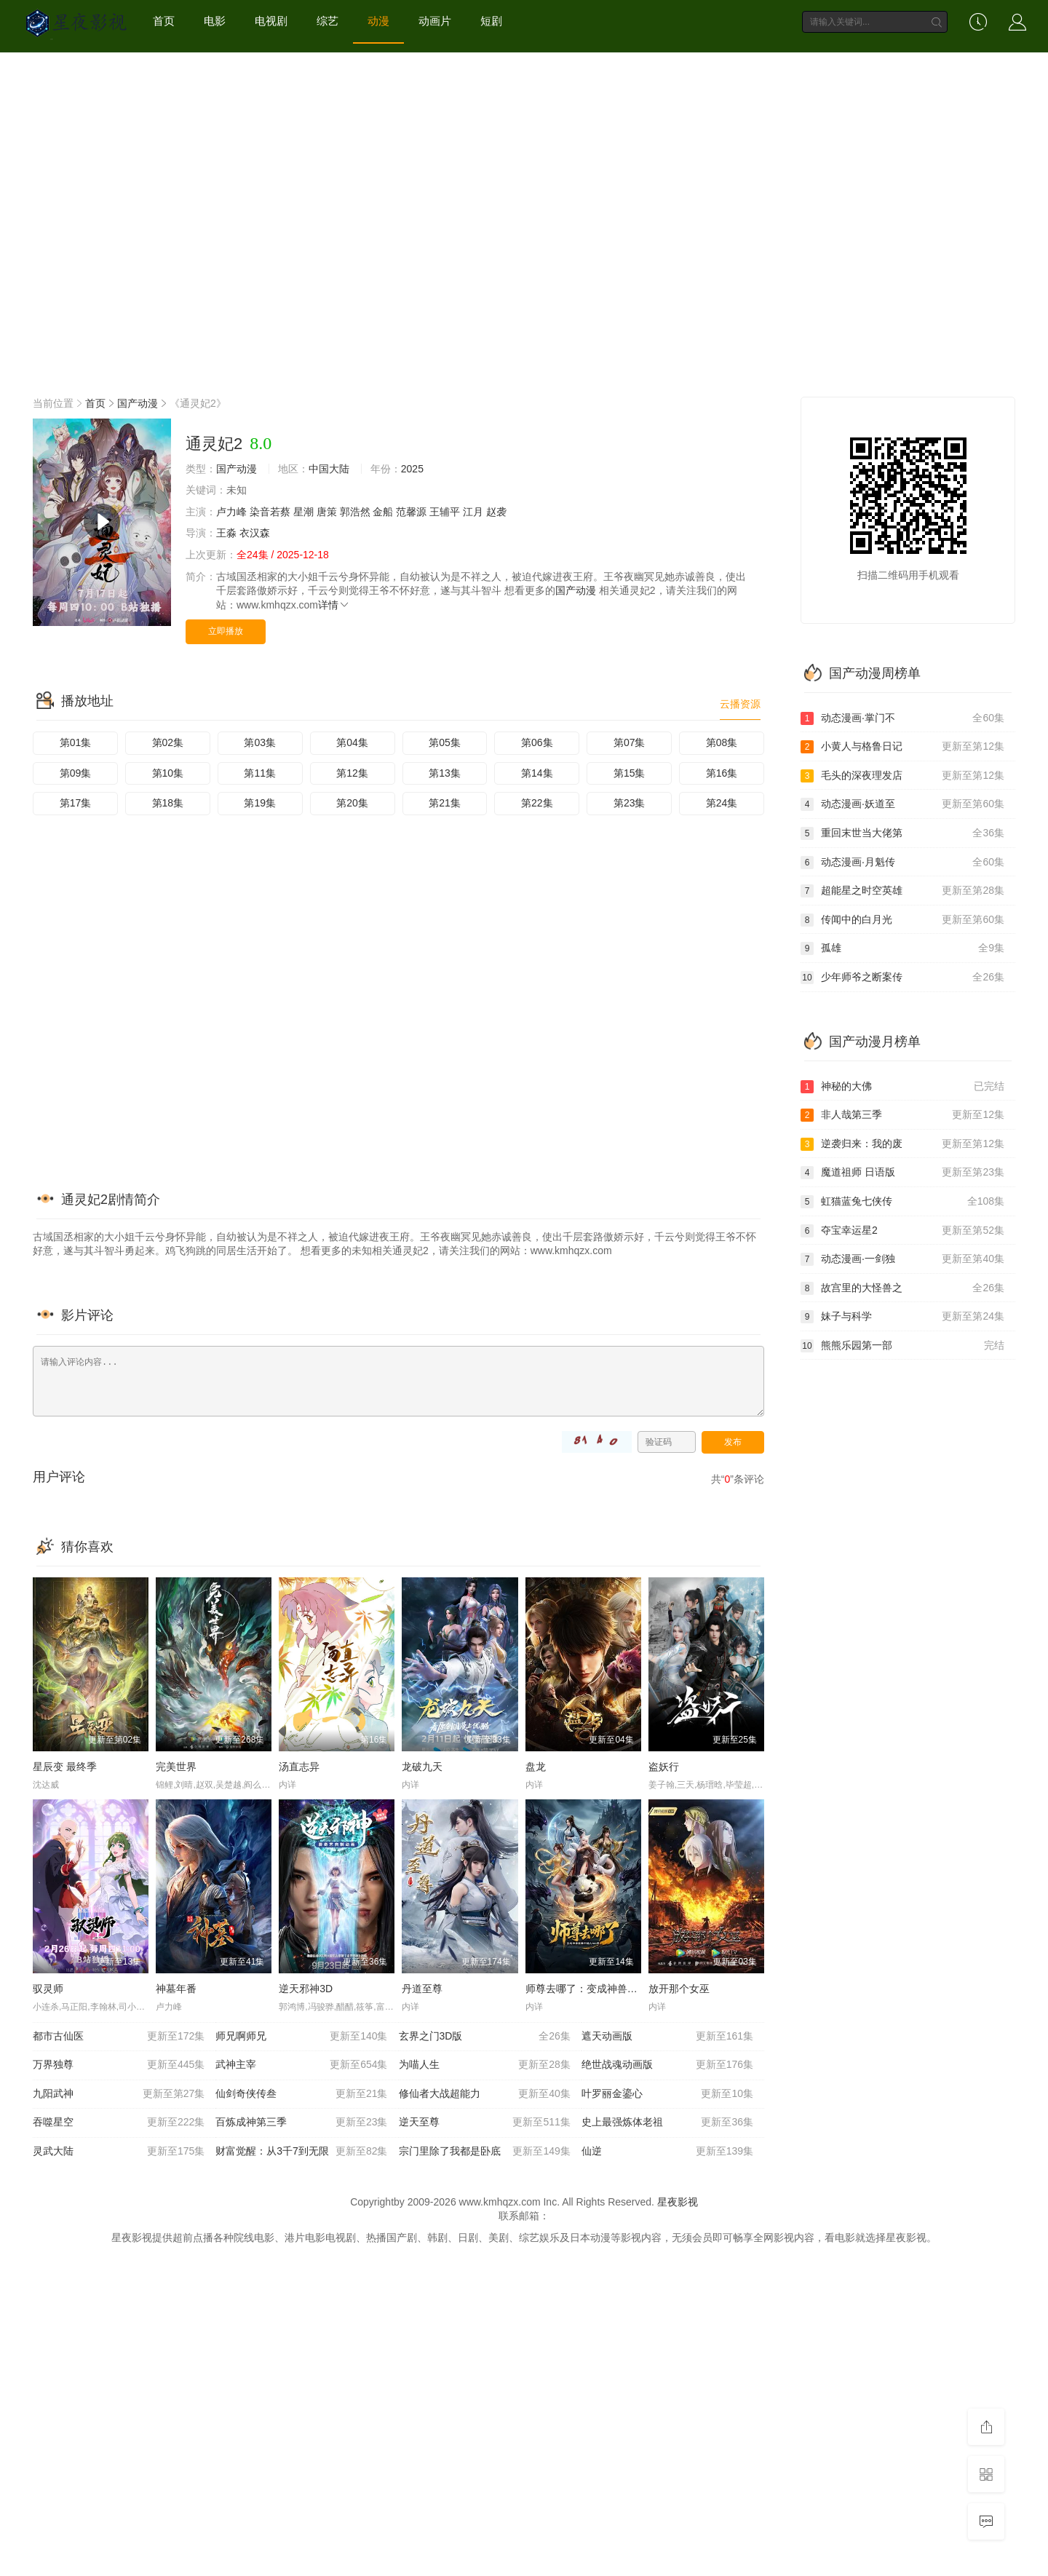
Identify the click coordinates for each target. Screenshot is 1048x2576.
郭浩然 (355, 512)
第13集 (445, 773)
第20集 (352, 803)
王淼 (226, 533)
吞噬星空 (119, 2122)
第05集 (445, 742)
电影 (215, 21)
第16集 (722, 773)
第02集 (168, 742)
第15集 (630, 773)
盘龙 (535, 1766)
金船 (383, 512)
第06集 (537, 742)
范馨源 (411, 512)
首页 (164, 21)
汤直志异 (299, 1766)
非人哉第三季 (902, 1115)
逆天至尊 (485, 2122)
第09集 (76, 773)
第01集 (76, 742)
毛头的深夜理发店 (902, 776)
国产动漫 (137, 403)
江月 (473, 512)
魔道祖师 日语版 (902, 1172)
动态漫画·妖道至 (902, 804)
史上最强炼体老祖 (667, 2122)
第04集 (352, 742)
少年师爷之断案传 (902, 977)
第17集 (76, 803)
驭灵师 (48, 1988)
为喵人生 (485, 2065)
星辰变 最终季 (65, 1766)
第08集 (722, 742)
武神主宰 (301, 2065)
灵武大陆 (119, 2151)
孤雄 (902, 948)
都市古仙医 (119, 2036)
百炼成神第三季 (301, 2122)
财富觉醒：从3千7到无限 (301, 2151)
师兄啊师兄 (301, 2036)
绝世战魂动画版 (667, 2065)
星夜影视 (677, 2202)
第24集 (722, 803)
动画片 (434, 21)
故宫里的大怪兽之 (902, 1288)
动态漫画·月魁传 (902, 862)
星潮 (303, 512)
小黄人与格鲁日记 (902, 747)
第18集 (168, 803)
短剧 (491, 21)
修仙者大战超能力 (485, 2094)
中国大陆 (329, 469)
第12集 (352, 773)
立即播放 (225, 631)
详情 (334, 605)
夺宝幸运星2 (902, 1231)
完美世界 (176, 1766)
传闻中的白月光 (902, 920)
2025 (412, 469)
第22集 (537, 803)
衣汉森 (254, 533)
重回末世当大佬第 (902, 833)
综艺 (327, 21)
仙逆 (667, 2151)
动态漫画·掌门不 (902, 718)
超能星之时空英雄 (902, 891)
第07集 (630, 742)
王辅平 (444, 512)
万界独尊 (119, 2065)
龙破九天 (422, 1766)
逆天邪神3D (306, 1988)
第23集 (630, 803)
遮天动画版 (667, 2036)
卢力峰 (231, 512)
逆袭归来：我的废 (902, 1144)
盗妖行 (663, 1766)
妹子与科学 (902, 1316)
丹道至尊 (422, 1988)
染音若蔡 (270, 512)
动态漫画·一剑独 (902, 1259)
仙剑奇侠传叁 (301, 2094)
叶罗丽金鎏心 (667, 2094)
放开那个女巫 (679, 1988)
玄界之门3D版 (485, 2036)
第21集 (445, 803)
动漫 (378, 21)
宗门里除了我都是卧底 (485, 2151)
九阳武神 (119, 2094)
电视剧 (271, 21)
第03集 (260, 742)
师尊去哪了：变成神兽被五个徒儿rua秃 (614, 1988)
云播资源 (740, 704)
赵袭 (496, 512)
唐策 (327, 512)
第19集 (260, 803)
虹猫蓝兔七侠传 (902, 1201)
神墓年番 (176, 1988)
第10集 (168, 773)
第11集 (260, 773)
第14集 (537, 773)
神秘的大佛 (902, 1086)
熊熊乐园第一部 (902, 1346)
